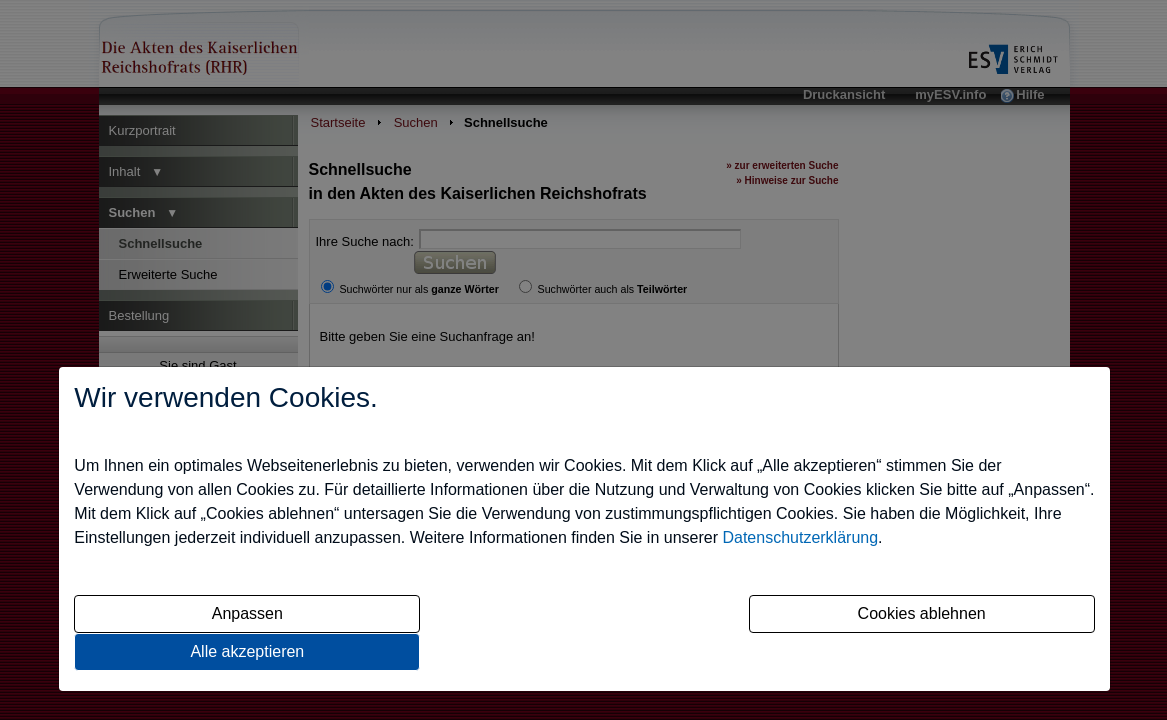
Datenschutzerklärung (800, 537)
